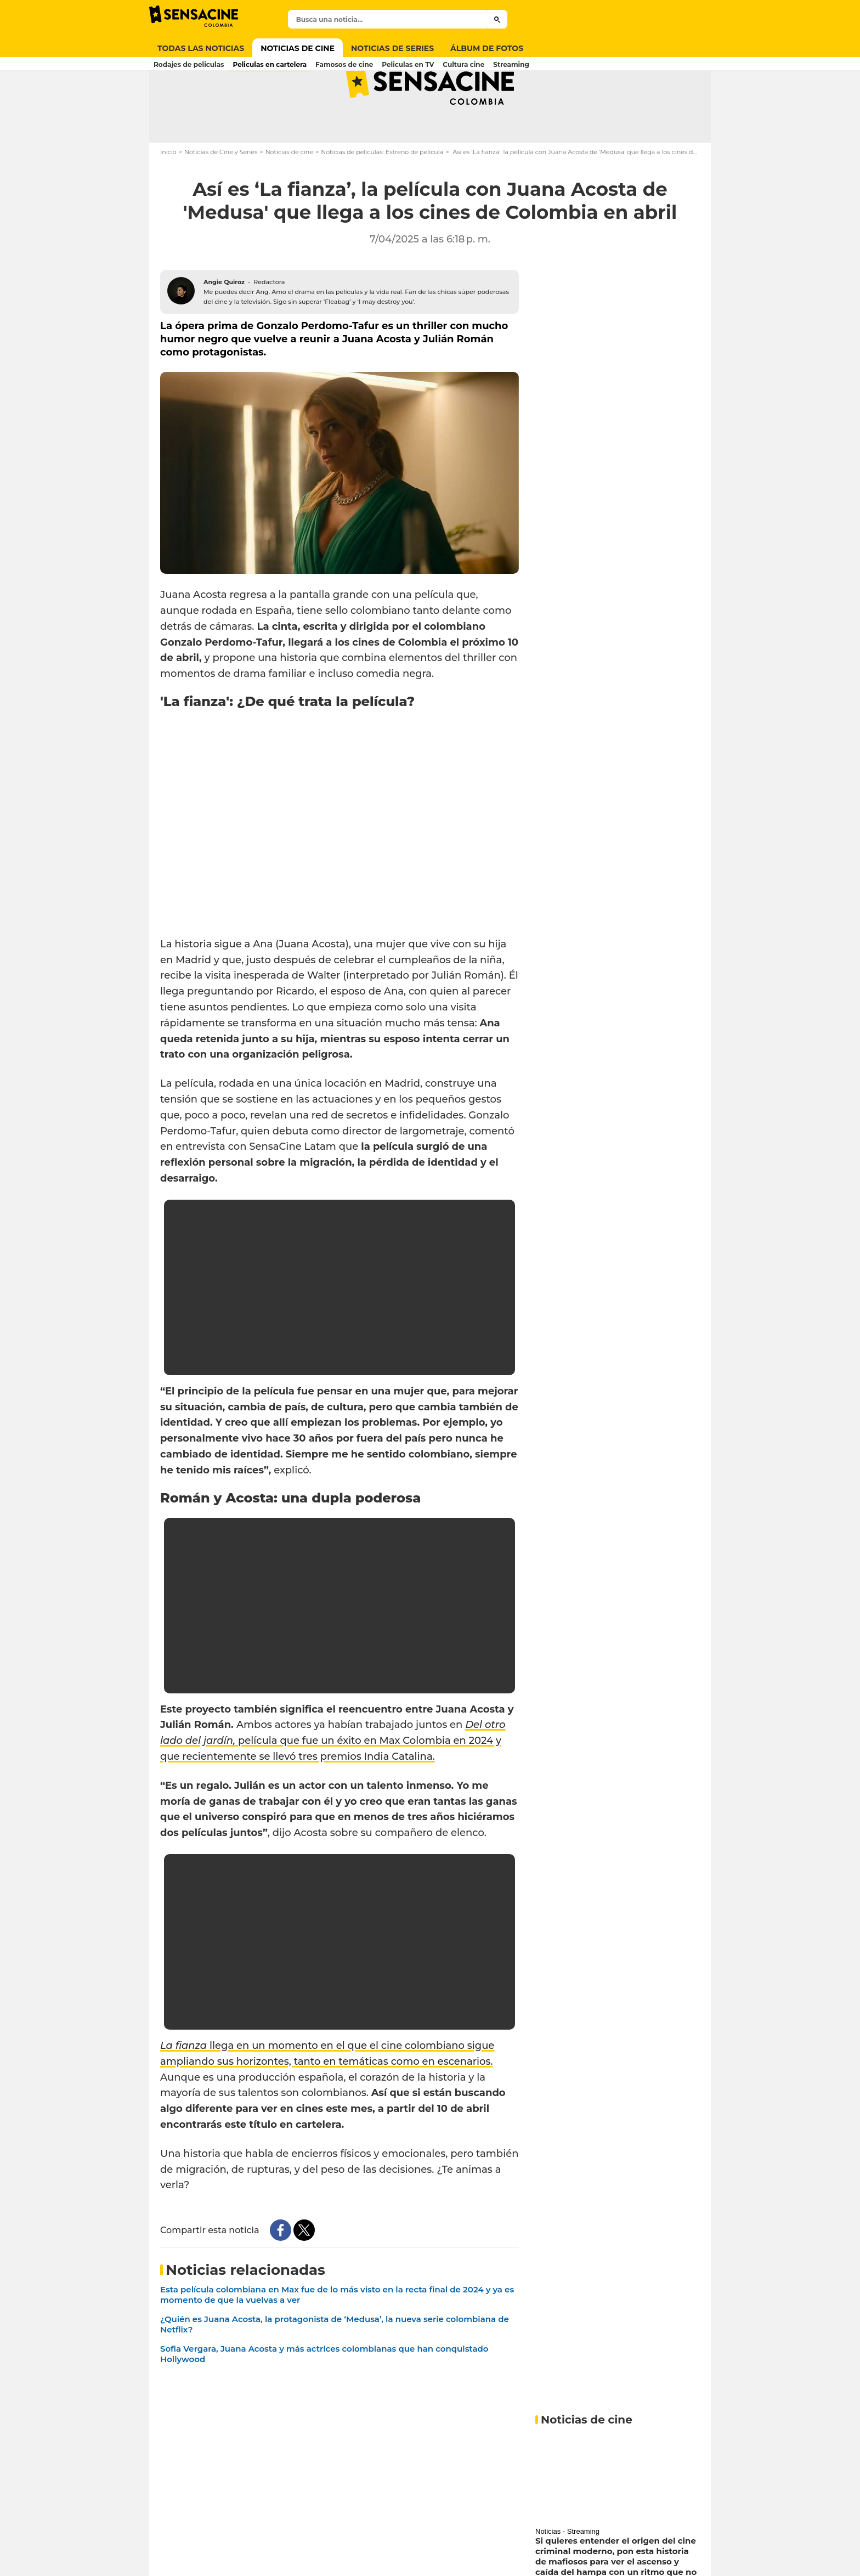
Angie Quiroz (224, 325)
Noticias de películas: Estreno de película (382, 195)
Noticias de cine (289, 195)
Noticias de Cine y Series (220, 195)
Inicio (168, 195)
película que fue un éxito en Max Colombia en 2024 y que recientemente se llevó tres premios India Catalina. (332, 1784)
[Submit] (497, 19)
